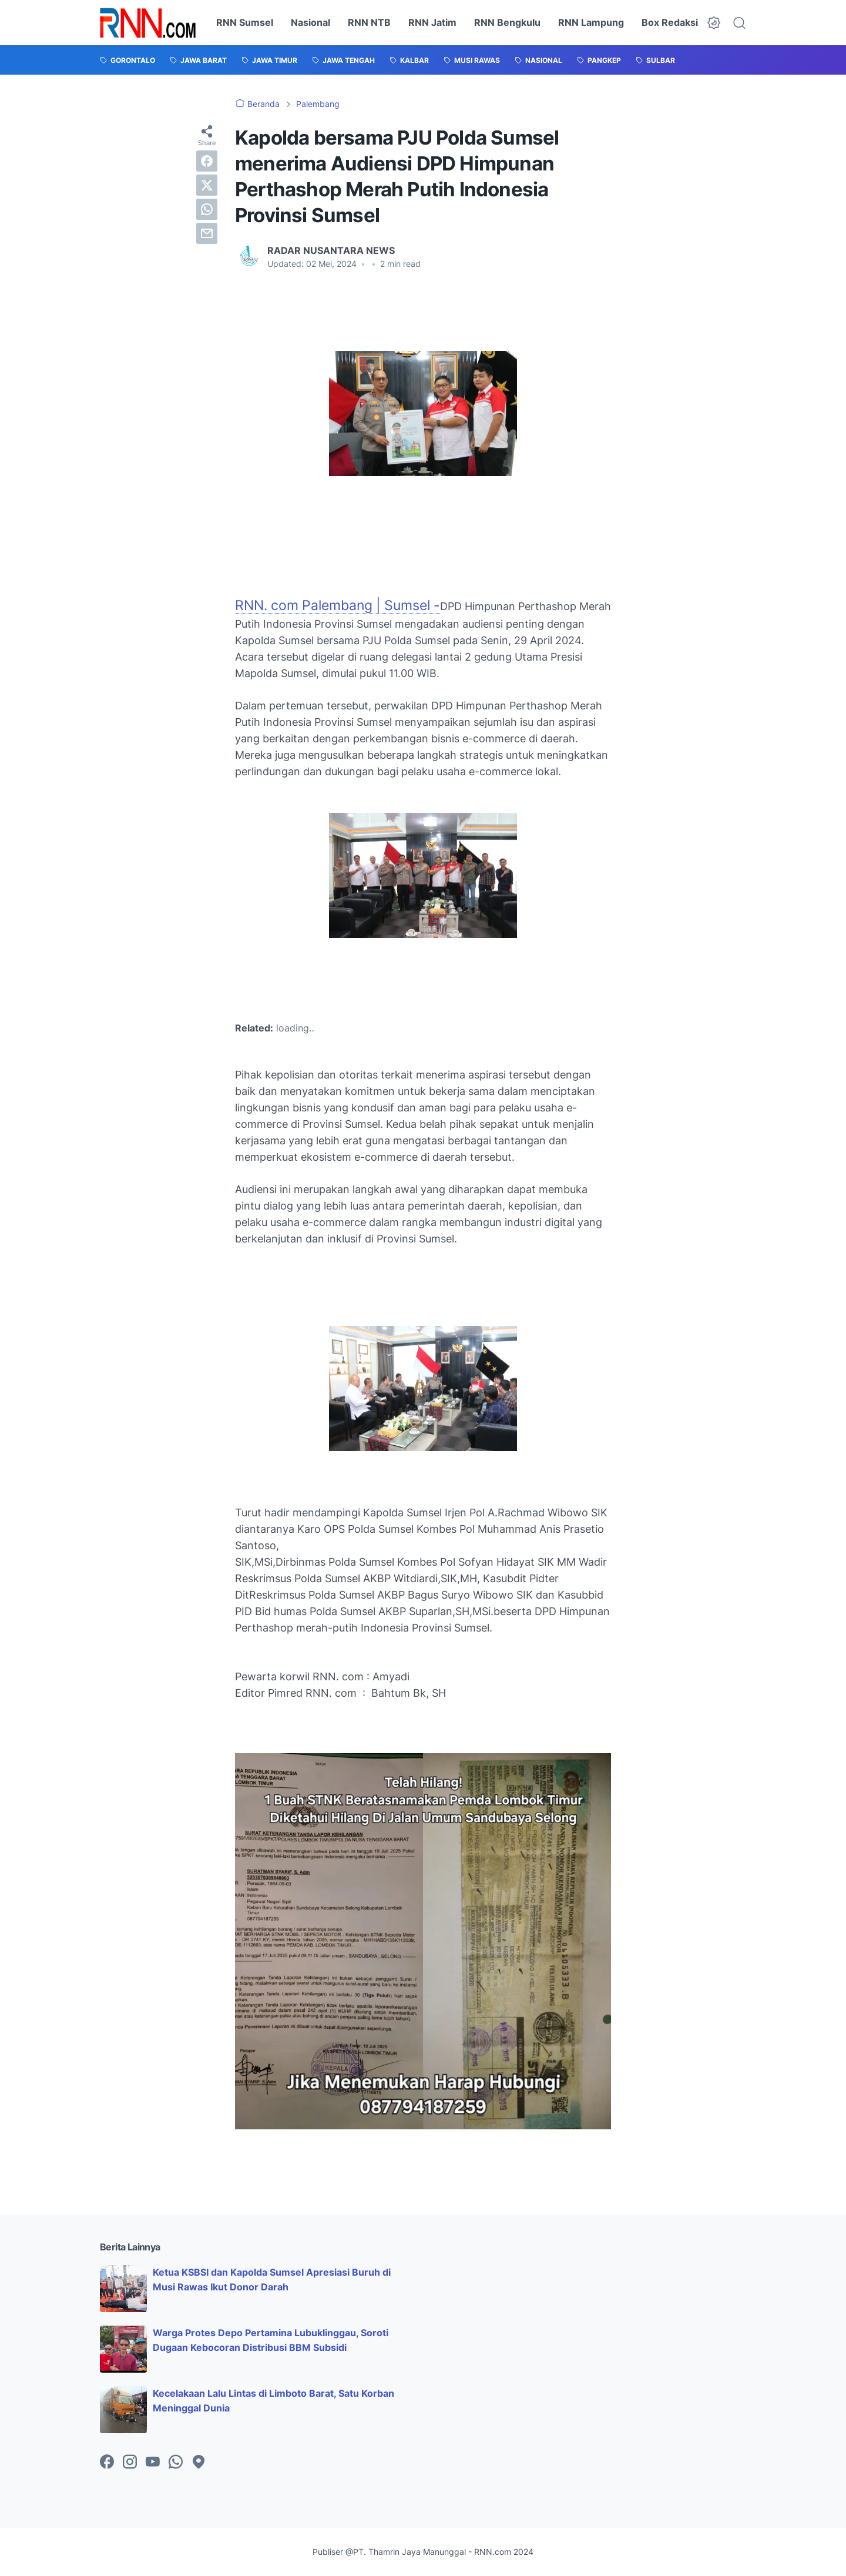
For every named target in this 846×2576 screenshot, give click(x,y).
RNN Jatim (432, 22)
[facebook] (206, 161)
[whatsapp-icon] (176, 2462)
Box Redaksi (670, 22)
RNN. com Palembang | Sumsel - (337, 605)
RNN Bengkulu (507, 22)
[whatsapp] (206, 209)
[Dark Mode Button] (714, 23)
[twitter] (206, 185)
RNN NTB (369, 22)
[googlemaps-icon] (199, 2462)
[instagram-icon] (130, 2462)
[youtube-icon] (153, 2462)
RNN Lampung (591, 22)
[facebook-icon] (107, 2462)
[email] (206, 233)
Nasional (310, 22)
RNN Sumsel (244, 22)
